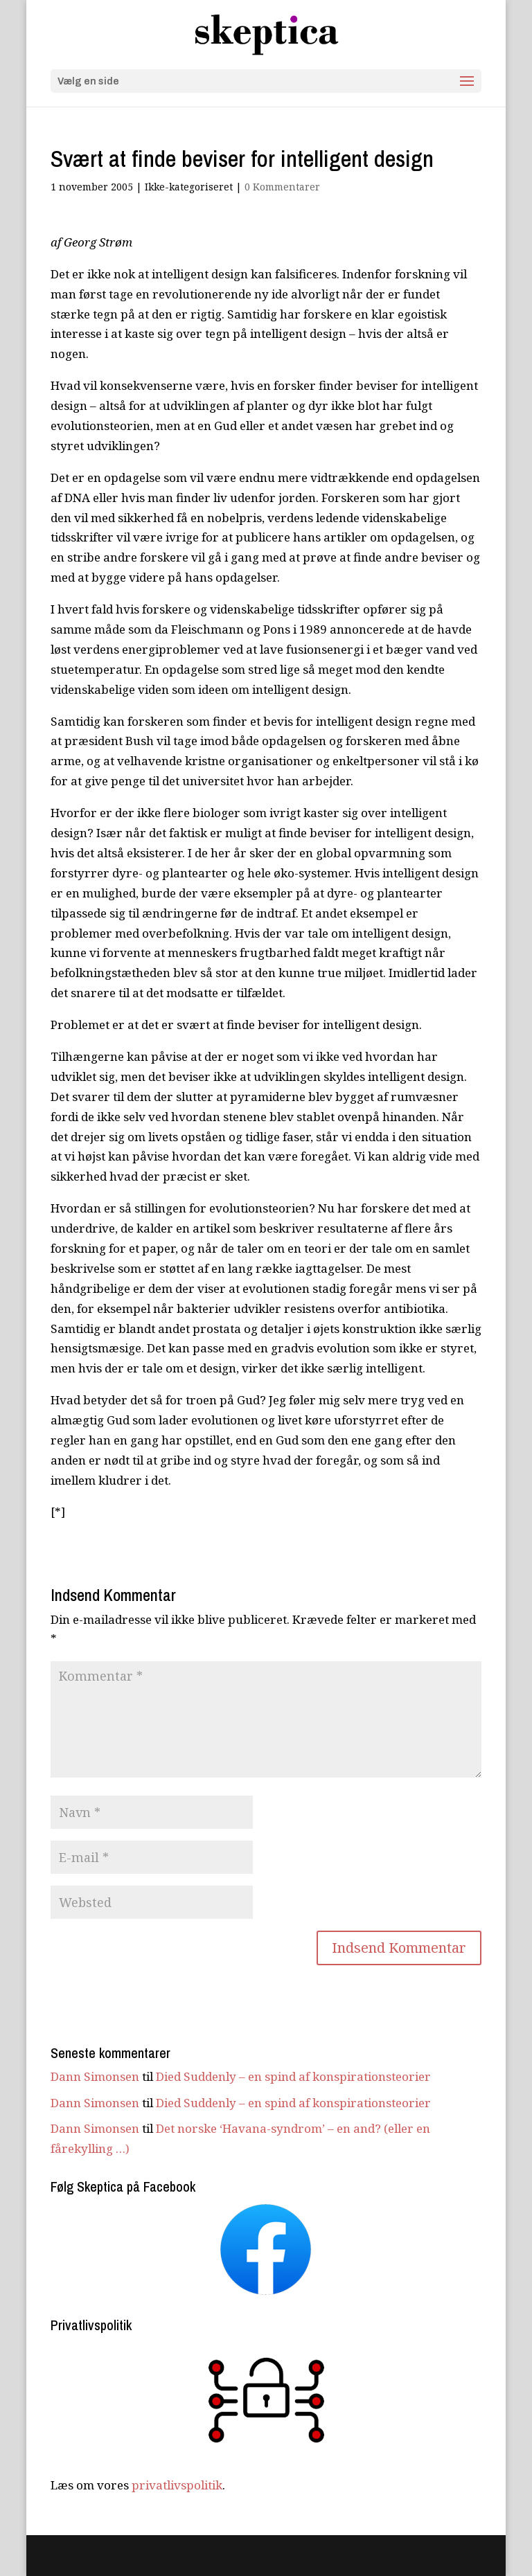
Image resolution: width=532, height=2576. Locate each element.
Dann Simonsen (95, 2076)
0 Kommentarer (282, 186)
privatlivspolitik (177, 2485)
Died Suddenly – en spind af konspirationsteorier (293, 2076)
